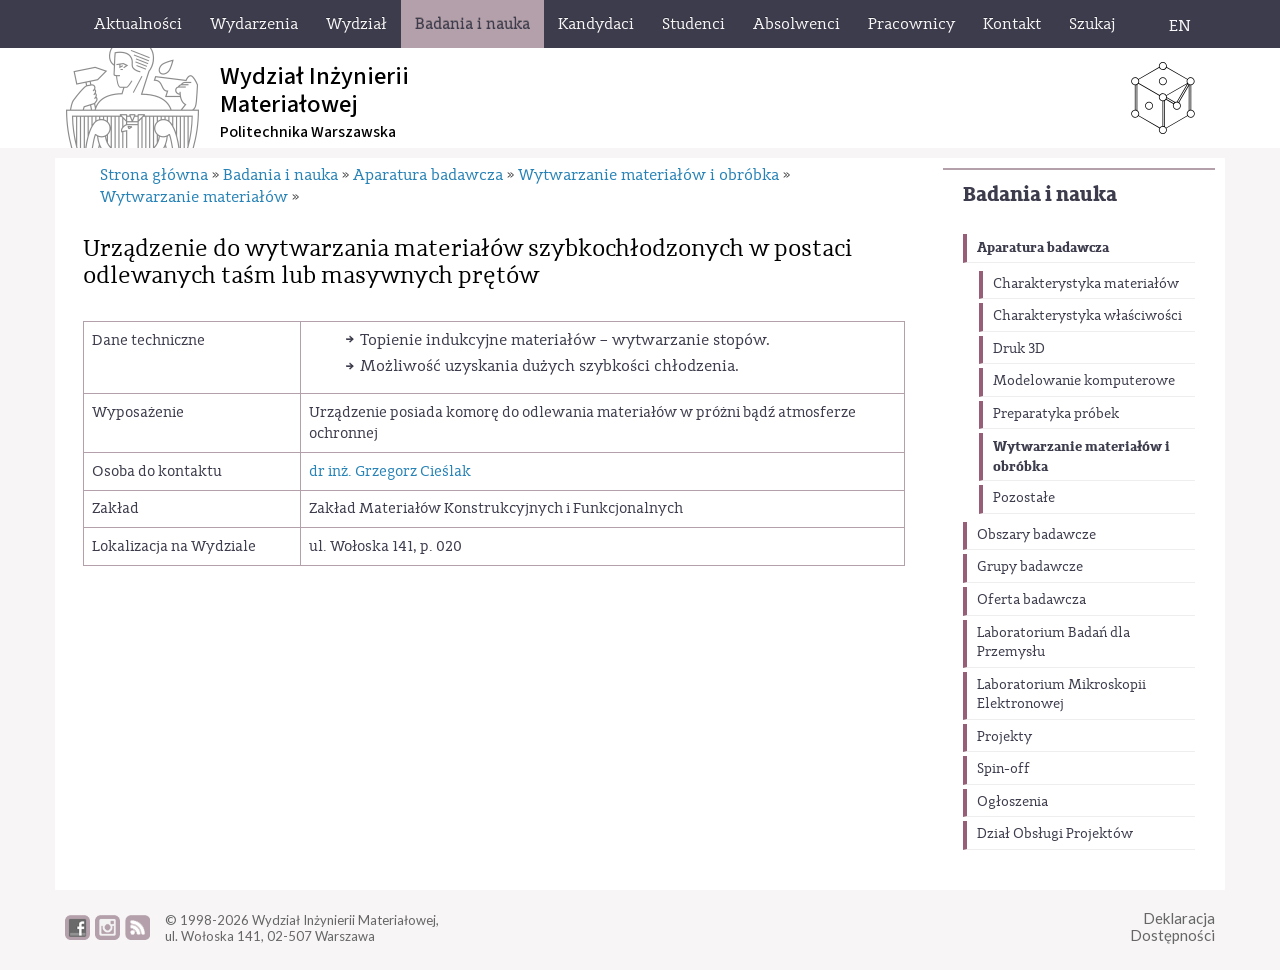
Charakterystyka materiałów (1086, 284)
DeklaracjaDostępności (1172, 926)
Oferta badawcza (1031, 600)
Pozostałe (1024, 498)
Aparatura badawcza (1043, 247)
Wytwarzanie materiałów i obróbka (1081, 456)
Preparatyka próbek (1056, 414)
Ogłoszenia (1012, 802)
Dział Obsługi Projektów (1055, 834)
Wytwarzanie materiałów (194, 197)
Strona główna (154, 175)
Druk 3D (1019, 349)
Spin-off (1003, 769)
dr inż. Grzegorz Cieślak (390, 471)
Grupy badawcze (1030, 567)
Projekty (1004, 737)
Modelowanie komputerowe (1084, 381)
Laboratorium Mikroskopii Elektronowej (1061, 695)
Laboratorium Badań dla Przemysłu (1053, 643)
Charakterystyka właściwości (1087, 316)
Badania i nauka (1040, 194)
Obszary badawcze (1036, 535)
